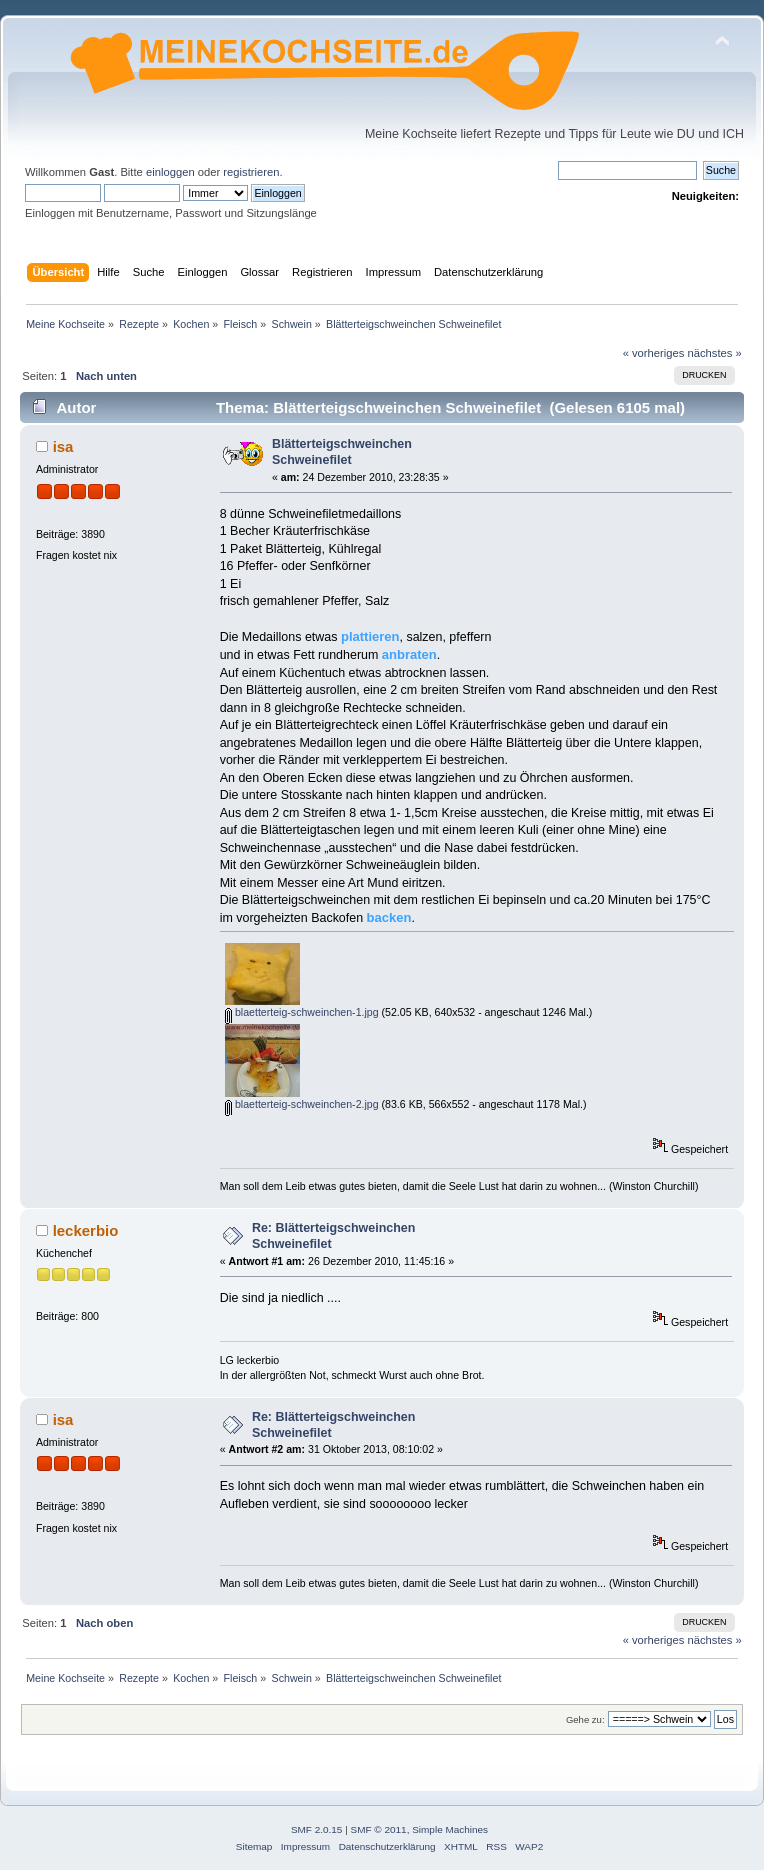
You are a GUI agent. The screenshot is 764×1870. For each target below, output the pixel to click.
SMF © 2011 (379, 1829)
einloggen (170, 172)
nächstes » (715, 353)
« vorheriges (654, 353)
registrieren (251, 172)
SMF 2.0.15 (317, 1829)
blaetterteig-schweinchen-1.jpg (302, 1012)
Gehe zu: (585, 1719)
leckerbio (86, 1230)
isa (63, 446)
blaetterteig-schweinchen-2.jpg (302, 1104)
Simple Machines (450, 1829)
